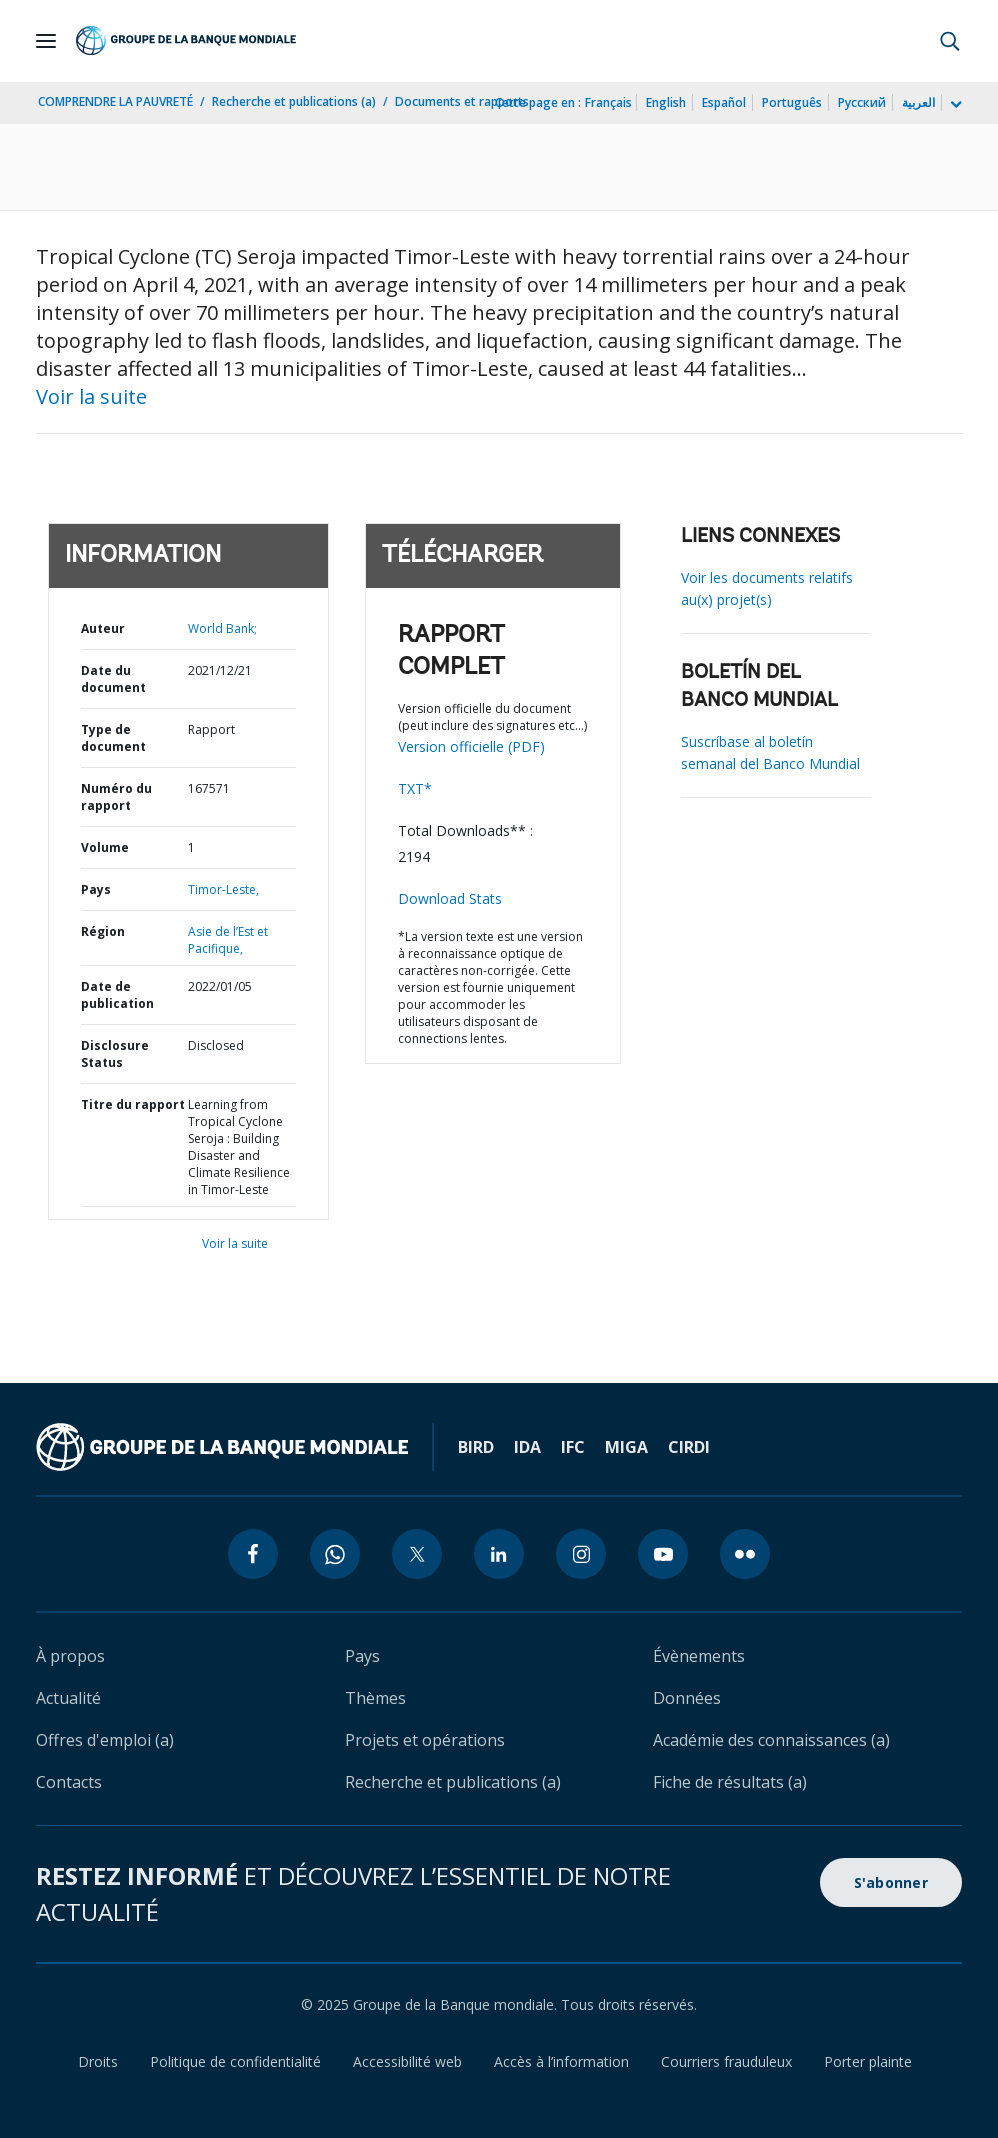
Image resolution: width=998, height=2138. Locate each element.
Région (103, 931)
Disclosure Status (115, 1054)
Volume (105, 847)
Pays (96, 889)
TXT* (415, 788)
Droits (98, 2061)
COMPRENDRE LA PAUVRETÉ (115, 101)
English (666, 102)
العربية (918, 102)
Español (724, 102)
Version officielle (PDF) (471, 746)
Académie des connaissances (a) (771, 1740)
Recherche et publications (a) (294, 101)
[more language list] (954, 105)
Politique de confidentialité (235, 2061)
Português (792, 102)
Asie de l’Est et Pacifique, (228, 940)
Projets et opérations (425, 1740)
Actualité (68, 1698)
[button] (950, 41)
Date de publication (117, 995)
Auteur (103, 628)
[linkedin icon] (499, 1554)
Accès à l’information (561, 2061)
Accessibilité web (407, 2061)
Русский (862, 102)
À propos (70, 1656)
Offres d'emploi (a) (105, 1740)
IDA (527, 1447)
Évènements (699, 1656)
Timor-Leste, (223, 889)
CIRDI (689, 1447)
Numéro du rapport (116, 797)
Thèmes (375, 1698)
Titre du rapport (133, 1104)
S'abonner (891, 1882)
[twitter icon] (417, 1554)
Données (687, 1698)
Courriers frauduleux (726, 2061)
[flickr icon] (745, 1554)
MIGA (626, 1447)
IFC (573, 1447)
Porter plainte (868, 2061)
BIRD (476, 1447)
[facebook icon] (253, 1554)
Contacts (69, 1782)
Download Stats (450, 898)
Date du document (113, 679)
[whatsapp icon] (335, 1554)
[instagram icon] (581, 1554)
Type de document (113, 738)
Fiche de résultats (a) (730, 1782)
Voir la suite (91, 396)
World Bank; (222, 628)
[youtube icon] (663, 1554)
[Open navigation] (46, 41)
